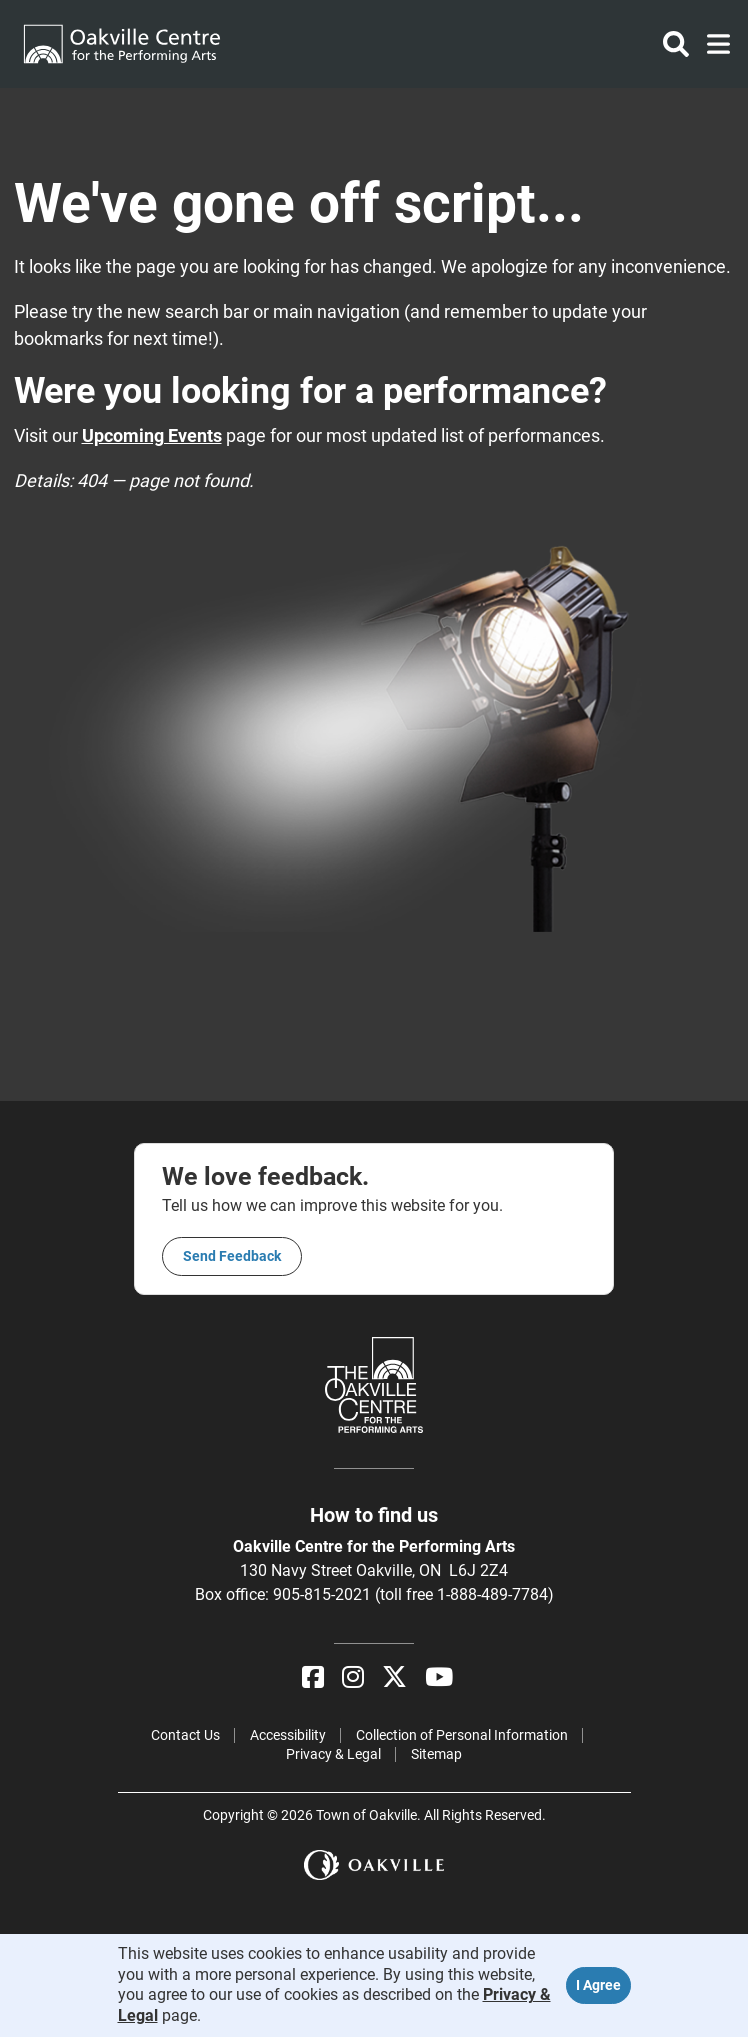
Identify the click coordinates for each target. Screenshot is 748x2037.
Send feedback (232, 1256)
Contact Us (185, 1735)
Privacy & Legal (333, 1754)
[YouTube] (439, 1677)
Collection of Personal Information (462, 1735)
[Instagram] (353, 1677)
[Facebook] (313, 1677)
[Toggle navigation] (712, 44)
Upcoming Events (152, 435)
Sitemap (436, 1754)
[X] (394, 1677)
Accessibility (288, 1735)
